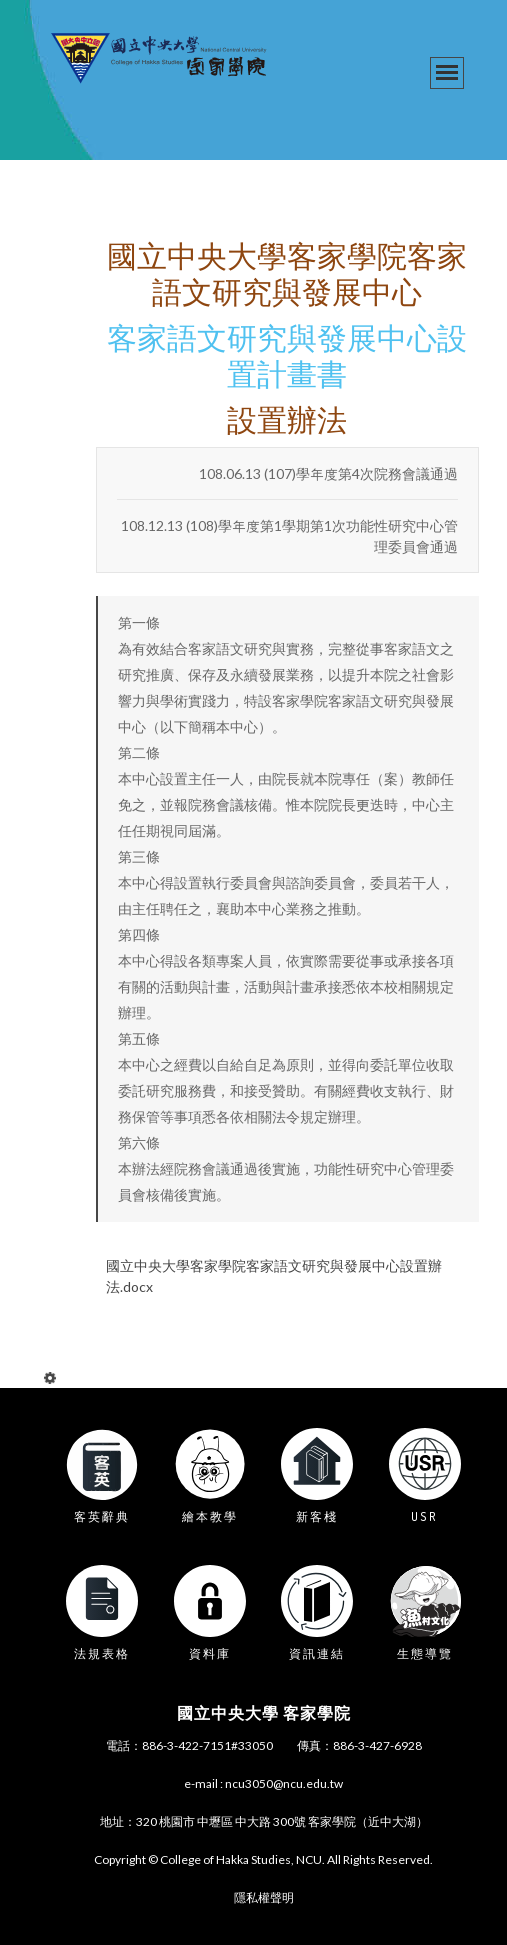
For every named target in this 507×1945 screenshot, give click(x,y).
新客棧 (317, 1516)
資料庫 (210, 1653)
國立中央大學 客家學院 (264, 1713)
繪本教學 (210, 1516)
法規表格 (102, 1653)
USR (424, 1516)
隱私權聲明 (264, 1897)
